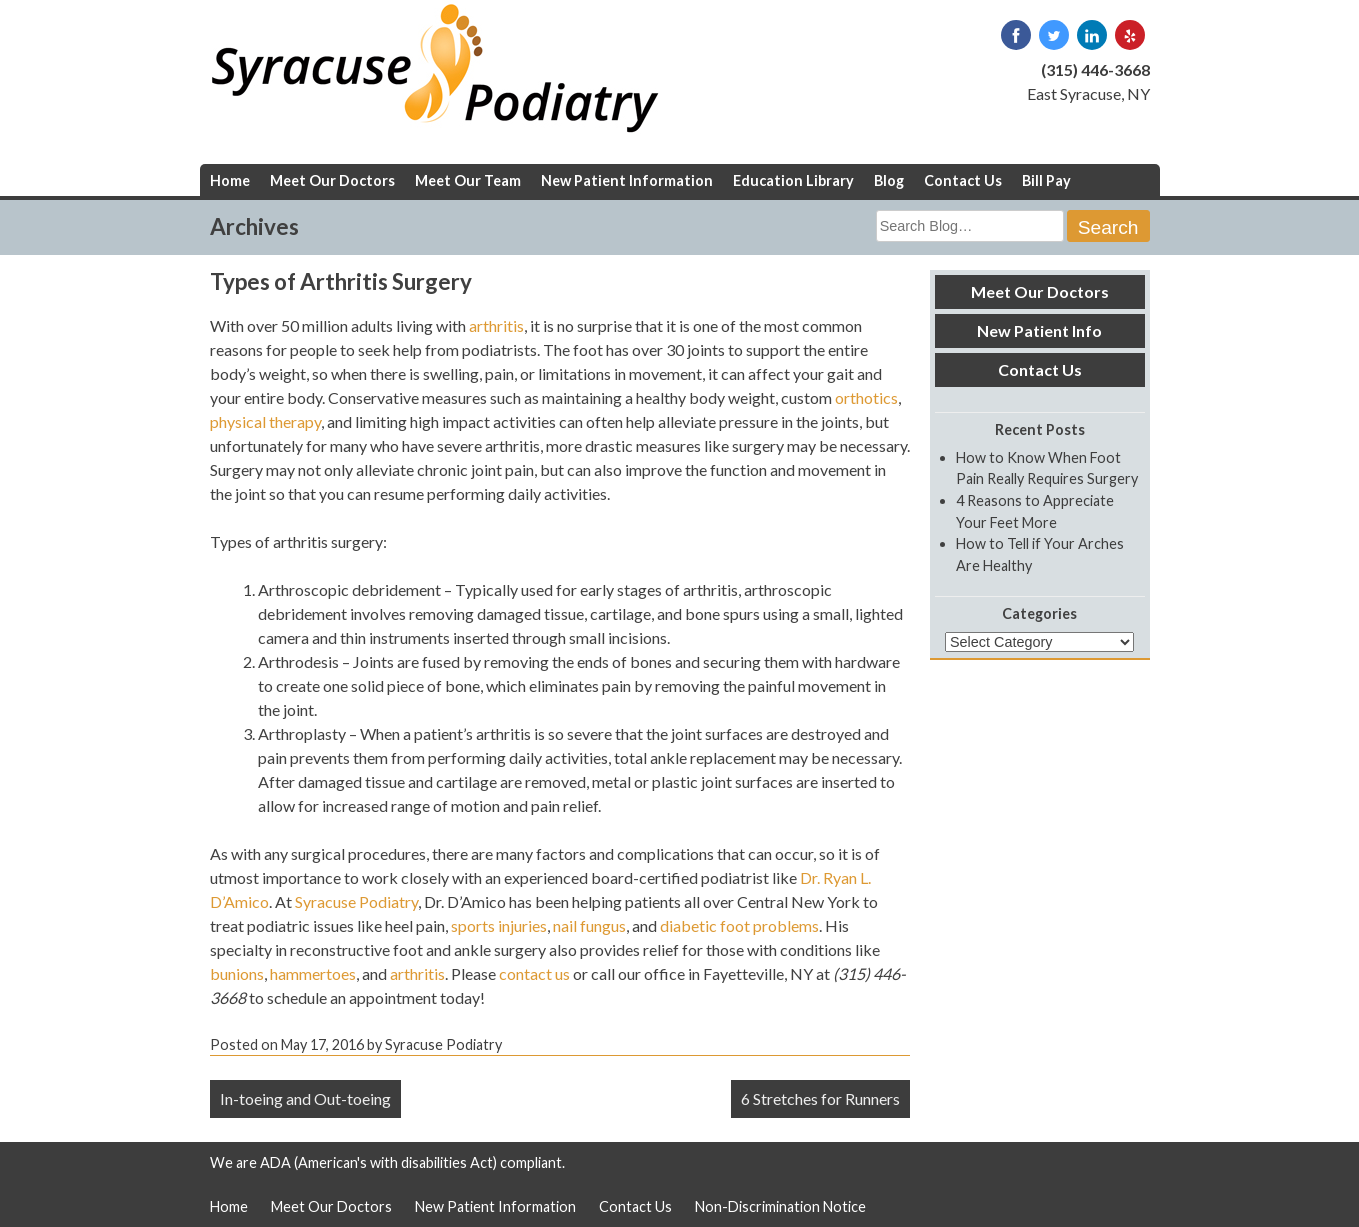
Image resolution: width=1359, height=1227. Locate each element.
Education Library (793, 180)
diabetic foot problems (739, 925)
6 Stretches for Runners (820, 1098)
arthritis (496, 325)
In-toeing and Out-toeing (305, 1098)
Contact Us (963, 180)
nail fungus (589, 925)
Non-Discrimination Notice (780, 1206)
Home (230, 180)
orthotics (866, 397)
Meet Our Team (468, 180)
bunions (237, 973)
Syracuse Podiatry (356, 901)
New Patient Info (1039, 330)
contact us (534, 973)
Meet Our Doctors (332, 180)
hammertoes (313, 973)
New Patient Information (627, 180)
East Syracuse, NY (1088, 93)
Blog (889, 180)
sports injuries (499, 925)
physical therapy (265, 421)
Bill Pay (1046, 180)
